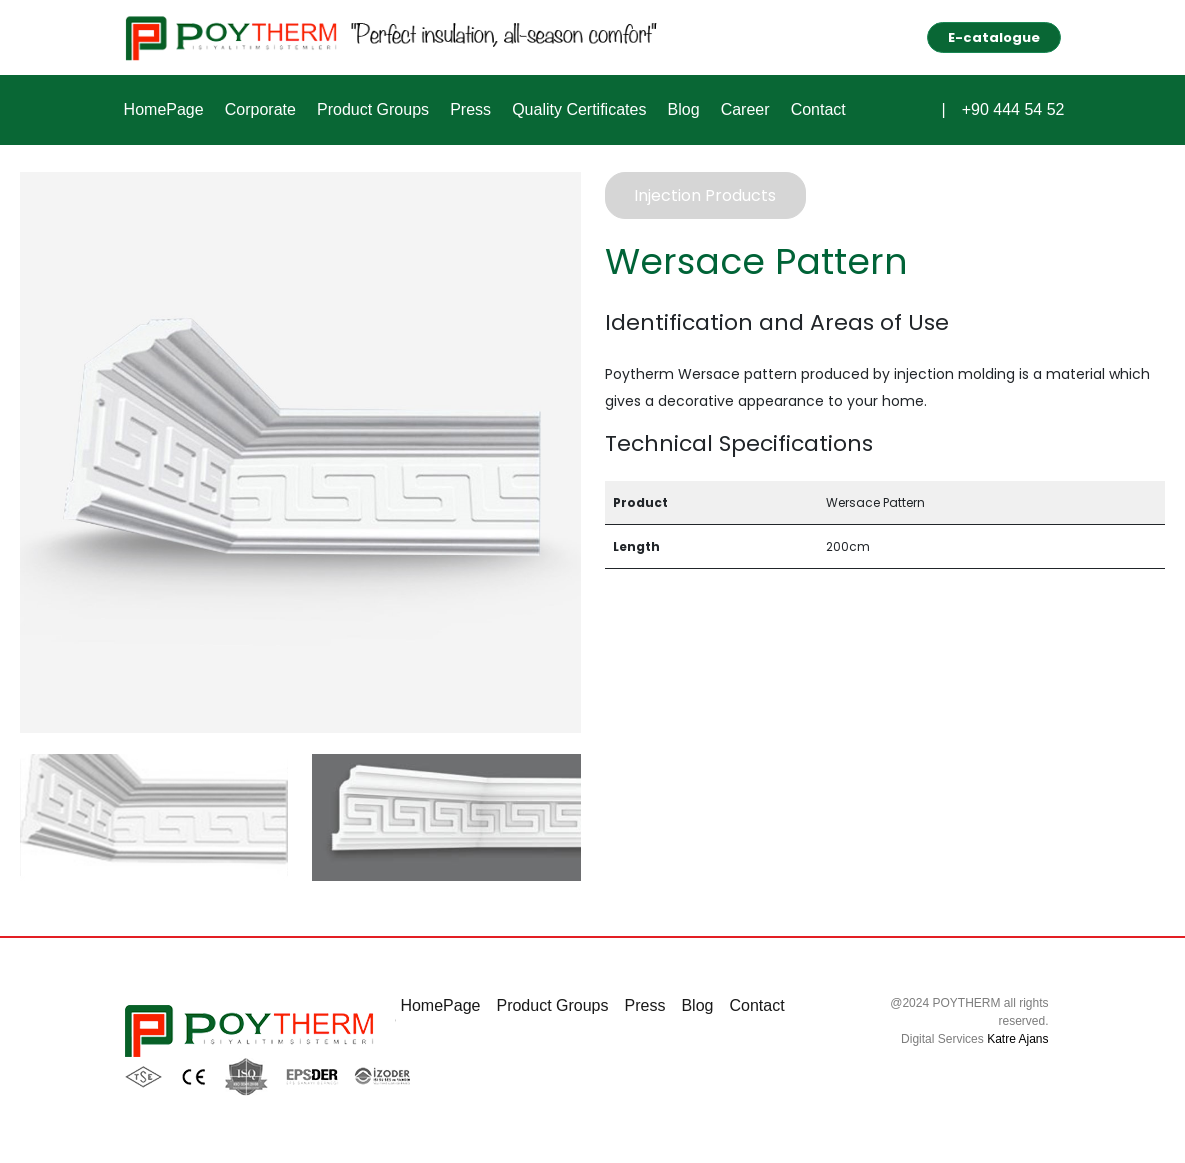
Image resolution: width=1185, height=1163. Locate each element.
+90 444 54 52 (1013, 110)
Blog (677, 109)
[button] (926, 107)
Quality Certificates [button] (574, 109)
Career (737, 109)
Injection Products (705, 195)
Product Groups (370, 109)
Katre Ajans (1017, 1039)
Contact (809, 109)
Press (466, 109)
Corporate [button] (258, 109)
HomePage (163, 109)
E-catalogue (994, 37)
